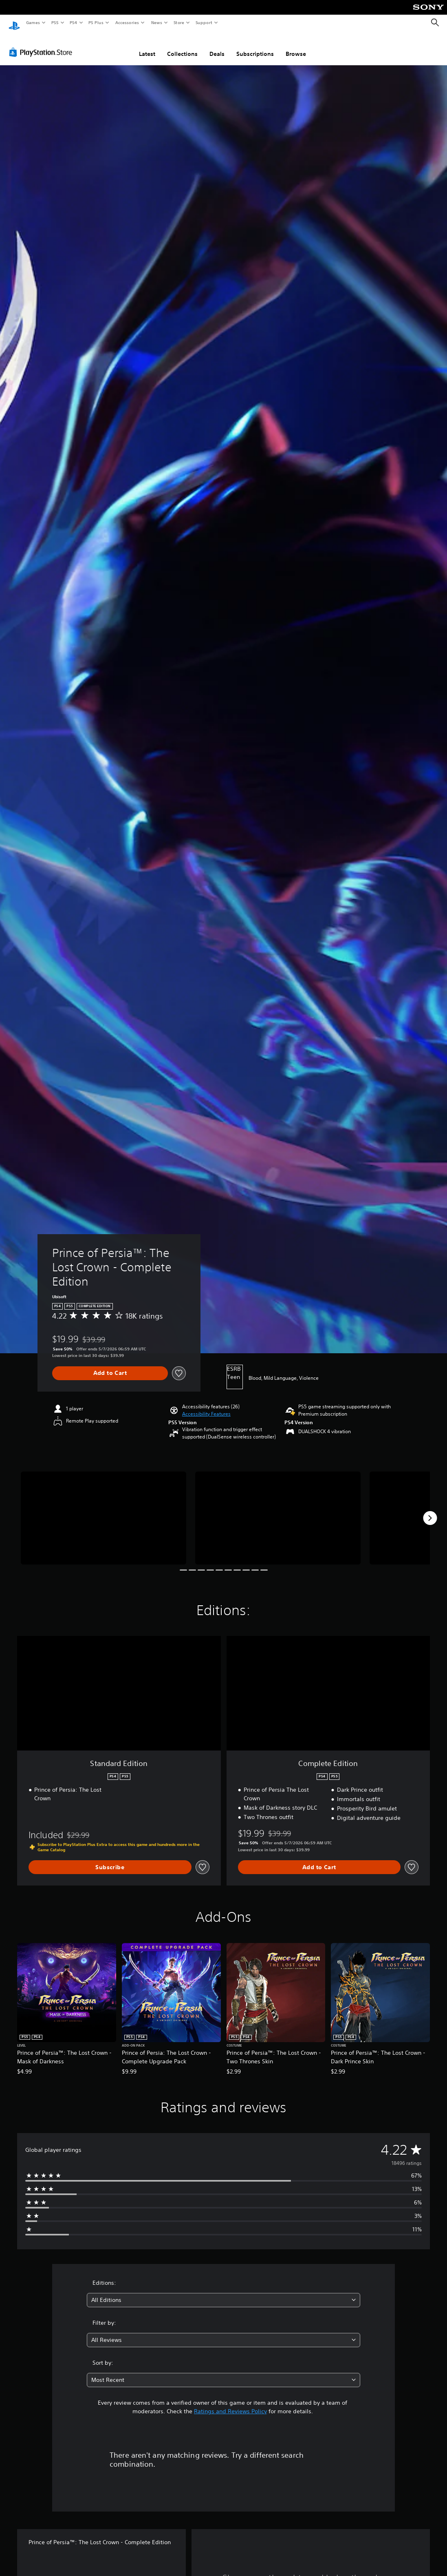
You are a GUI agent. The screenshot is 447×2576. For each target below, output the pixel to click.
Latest (147, 46)
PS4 (73, 22)
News (156, 22)
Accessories (127, 22)
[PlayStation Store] (42, 44)
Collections (182, 46)
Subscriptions (255, 46)
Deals (217, 46)
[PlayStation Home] (14, 23)
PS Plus (96, 22)
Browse (296, 46)
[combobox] (223, 2292)
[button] (206, 1406)
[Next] (430, 1510)
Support (203, 22)
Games (33, 22)
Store (178, 22)
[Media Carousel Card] (103, 1510)
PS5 (55, 22)
